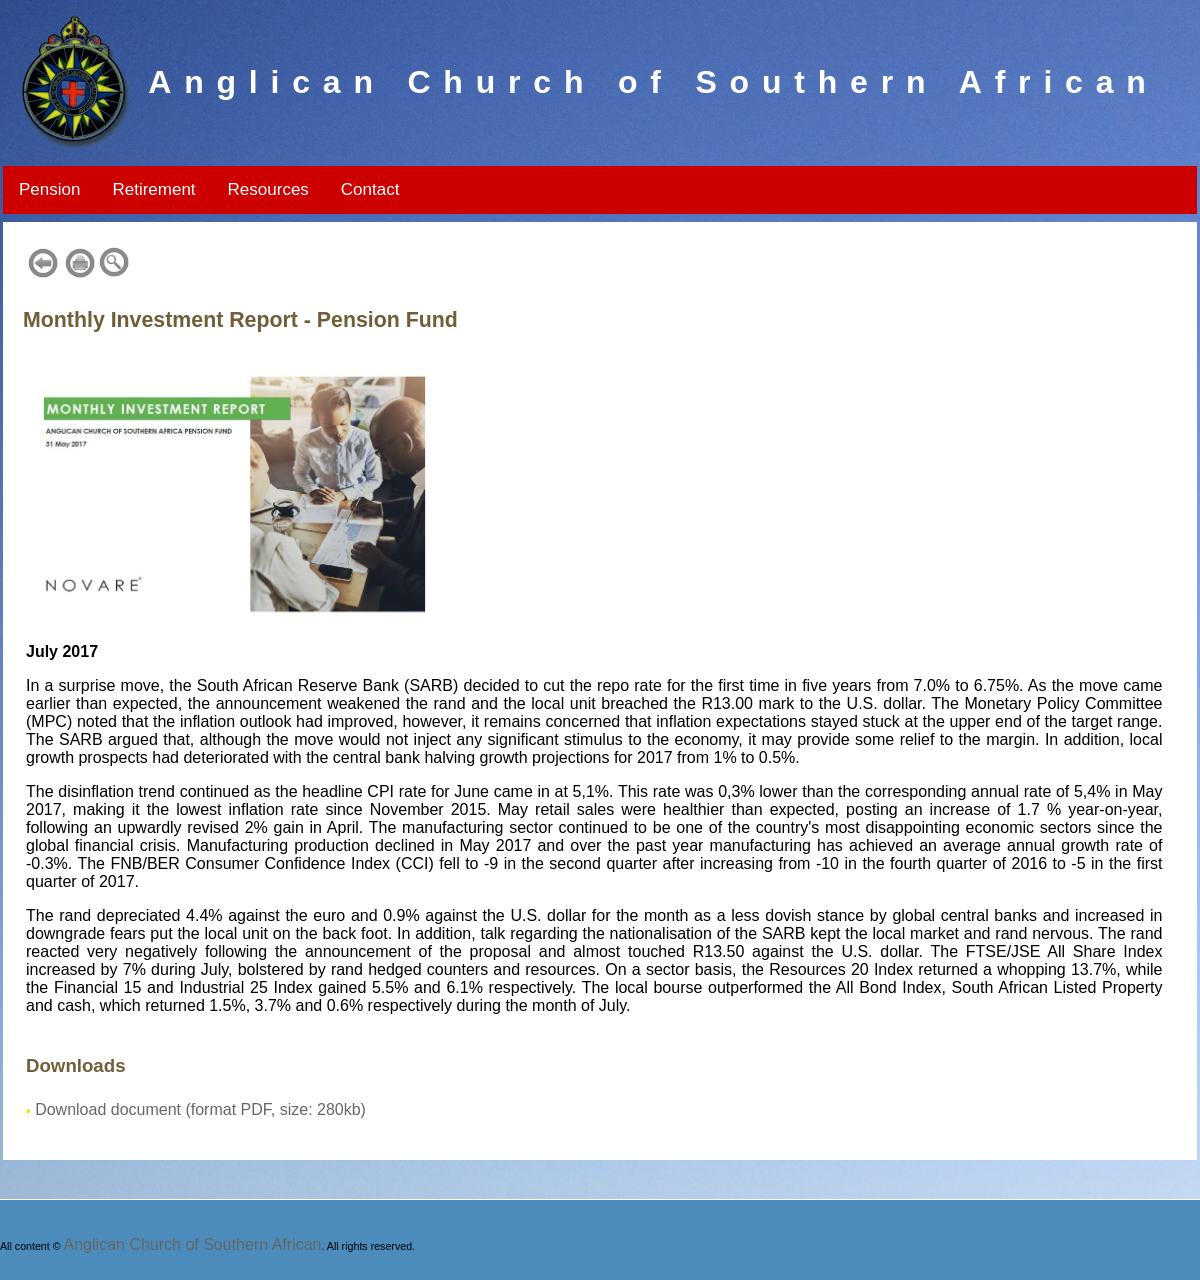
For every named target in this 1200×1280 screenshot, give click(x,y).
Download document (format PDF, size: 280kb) (200, 1109)
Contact (370, 189)
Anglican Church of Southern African (193, 1244)
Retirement (153, 189)
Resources (268, 189)
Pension (49, 189)
